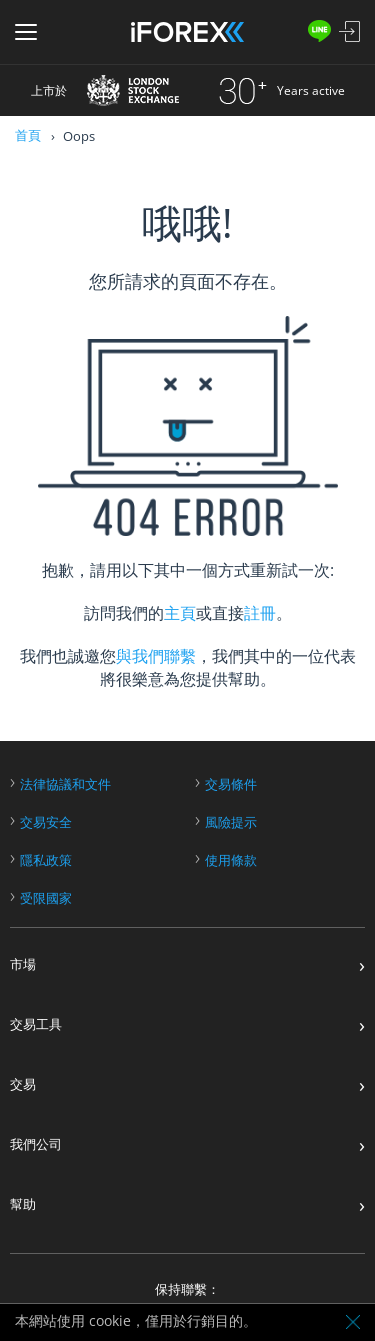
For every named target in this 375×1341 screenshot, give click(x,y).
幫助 (23, 1204)
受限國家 (46, 898)
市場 (23, 964)
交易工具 (36, 1024)
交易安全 (46, 822)
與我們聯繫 (156, 656)
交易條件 (231, 784)
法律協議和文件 (65, 784)
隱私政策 (46, 860)
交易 (23, 1084)
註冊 (260, 613)
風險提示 (231, 822)
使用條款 (231, 860)
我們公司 (36, 1144)
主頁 (180, 613)
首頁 (28, 135)
